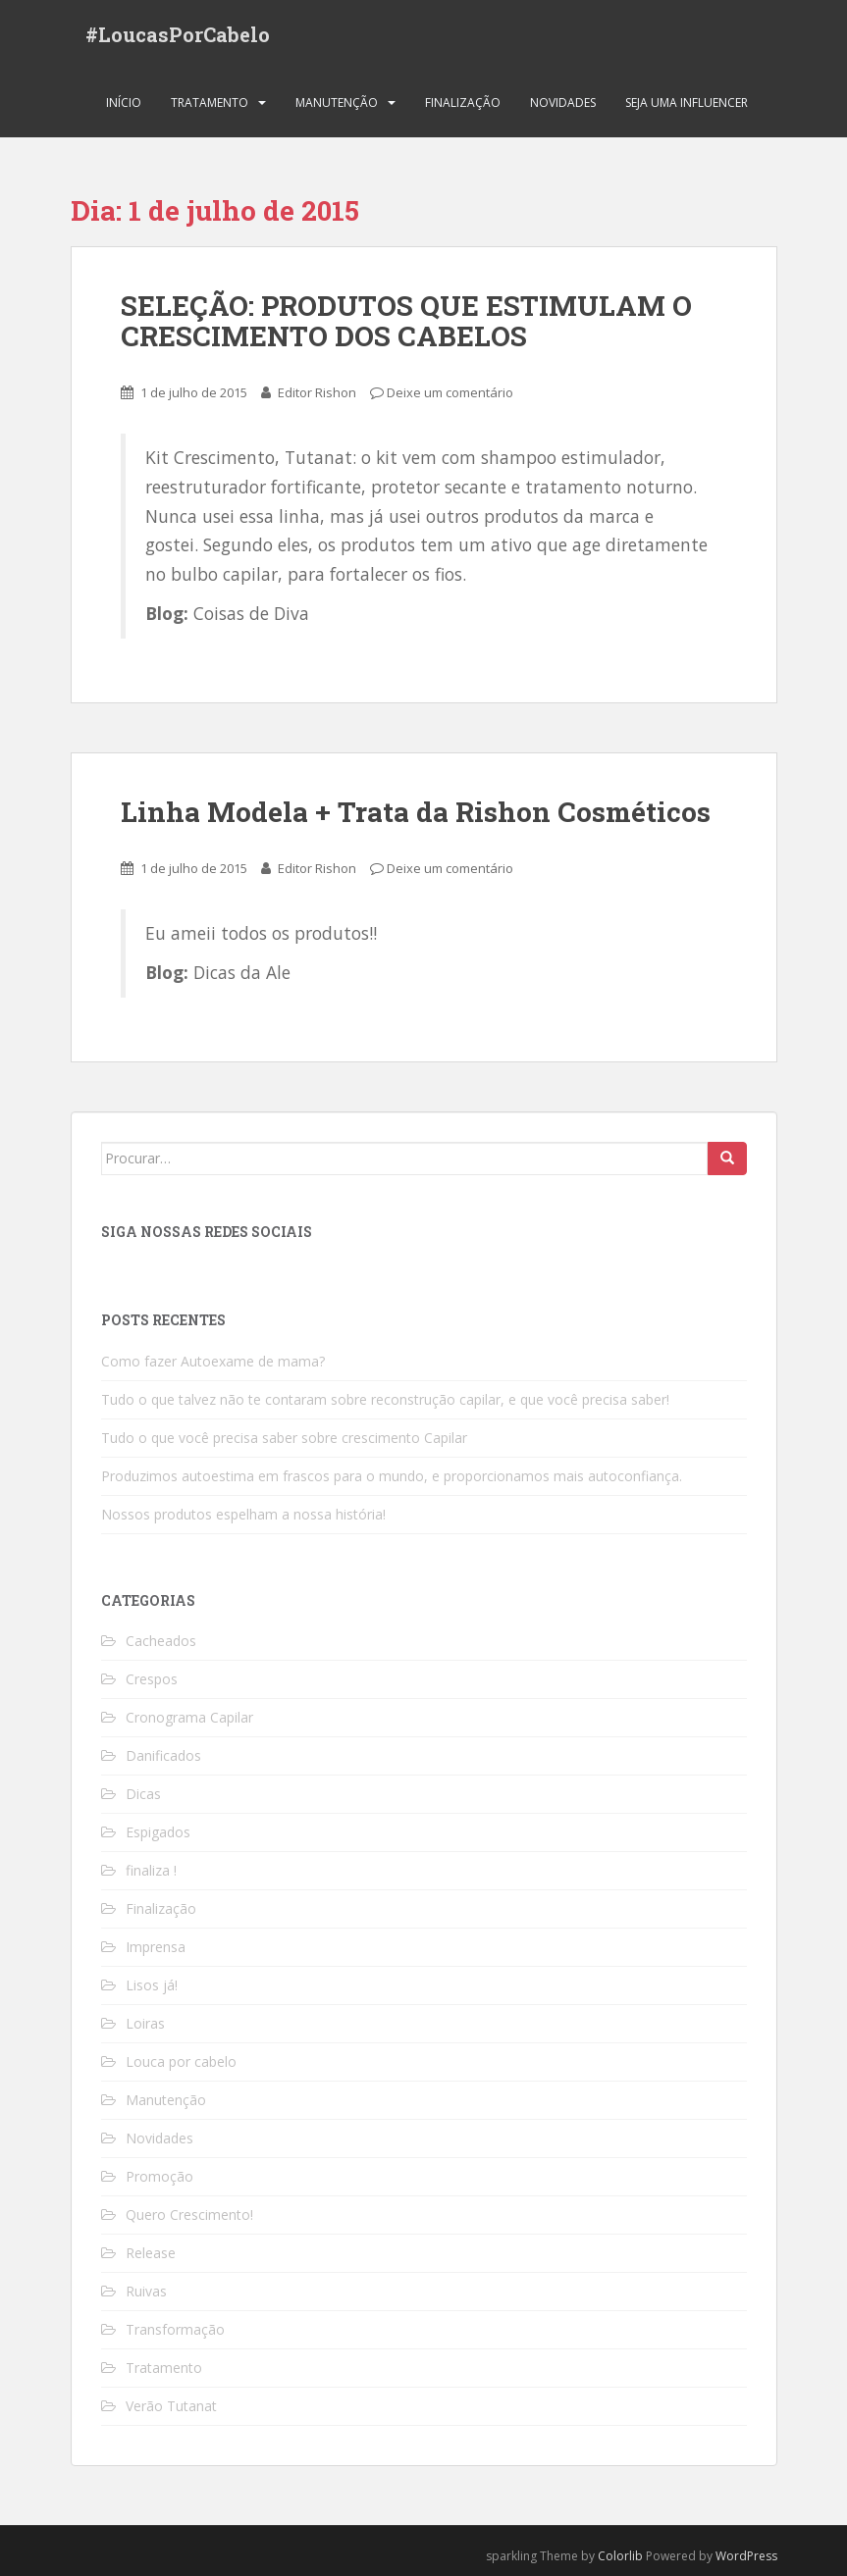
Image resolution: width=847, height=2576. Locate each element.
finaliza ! (151, 1870)
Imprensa (155, 1946)
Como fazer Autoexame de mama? (213, 1361)
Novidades (563, 102)
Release (151, 2252)
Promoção (159, 2176)
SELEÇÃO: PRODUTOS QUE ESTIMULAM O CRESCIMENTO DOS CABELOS (406, 320)
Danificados (163, 1755)
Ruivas (146, 2291)
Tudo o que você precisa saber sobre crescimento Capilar (284, 1437)
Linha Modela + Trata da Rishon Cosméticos (416, 812)
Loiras (145, 2023)
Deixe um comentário (450, 392)
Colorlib (620, 2556)
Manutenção (336, 102)
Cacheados (161, 1640)
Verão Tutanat (171, 2405)
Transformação (175, 2329)
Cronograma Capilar (189, 1717)
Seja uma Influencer (686, 102)
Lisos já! (152, 1985)
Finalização (463, 102)
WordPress (746, 2556)
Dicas (143, 1793)
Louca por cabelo (181, 2061)
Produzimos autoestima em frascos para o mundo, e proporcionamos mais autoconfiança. (391, 1476)
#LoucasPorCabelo (177, 34)
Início (123, 102)
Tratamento (209, 102)
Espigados (158, 1832)
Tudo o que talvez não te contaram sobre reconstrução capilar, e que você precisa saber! (385, 1399)
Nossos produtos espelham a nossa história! (243, 1514)
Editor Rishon (317, 392)
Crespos (152, 1679)
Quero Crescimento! (189, 2214)
